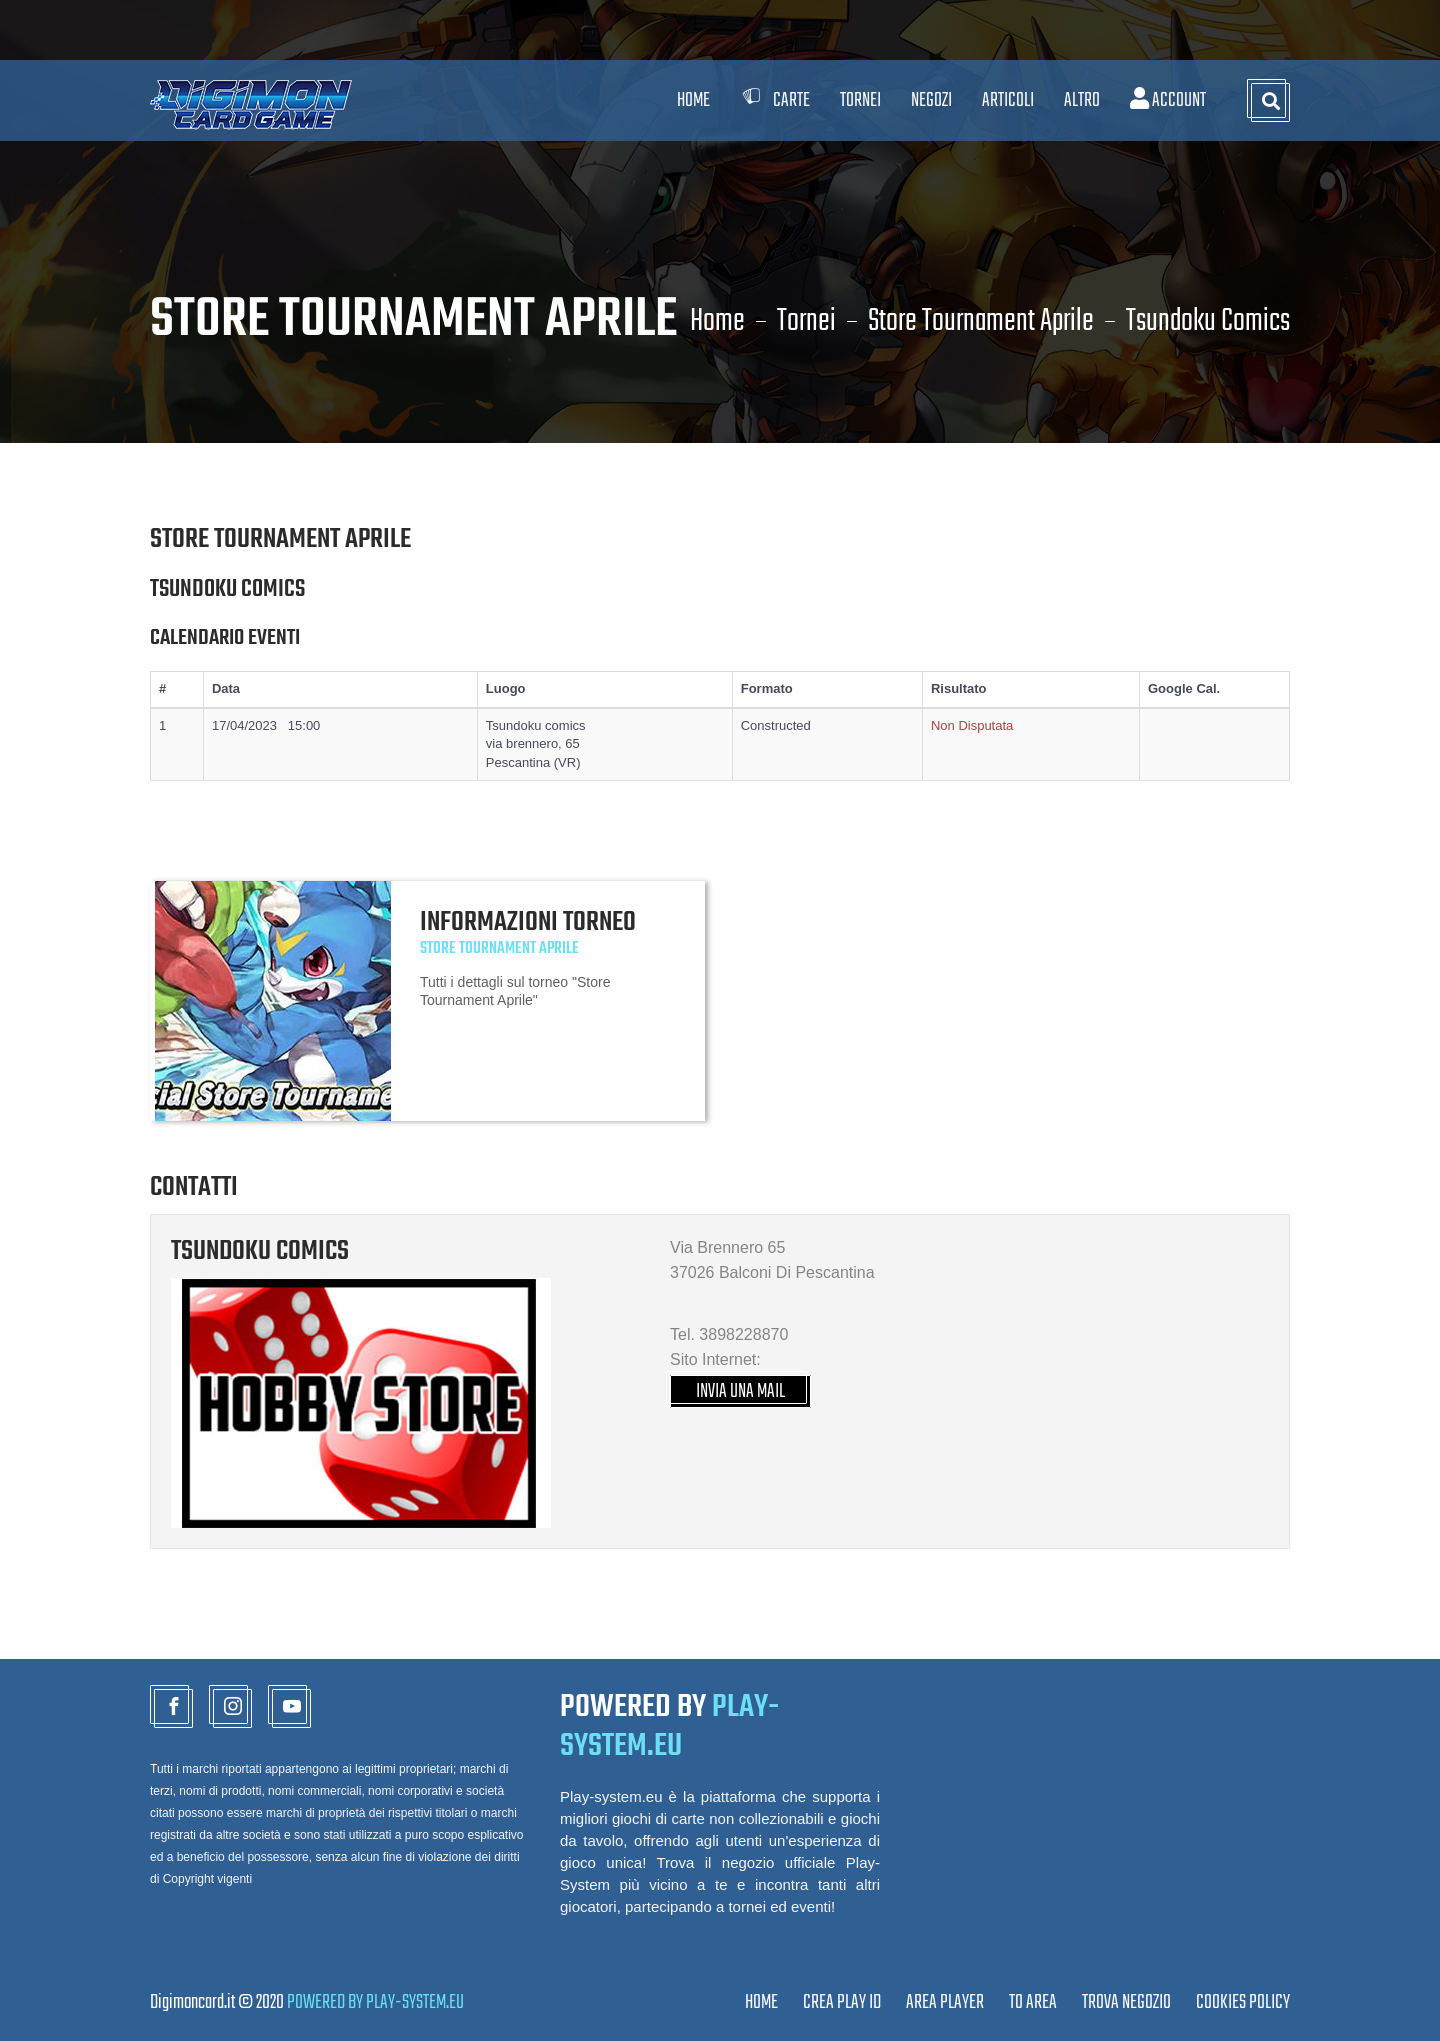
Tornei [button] (860, 100)
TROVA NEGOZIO (1126, 2002)
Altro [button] (1082, 100)
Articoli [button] (1008, 100)
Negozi (931, 100)
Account (1168, 100)
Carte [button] (775, 100)
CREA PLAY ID (842, 2002)
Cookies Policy (1243, 2002)
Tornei (806, 322)
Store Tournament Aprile (981, 322)
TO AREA (1033, 2002)
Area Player (945, 2002)
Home (693, 100)
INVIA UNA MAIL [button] (740, 1391)
